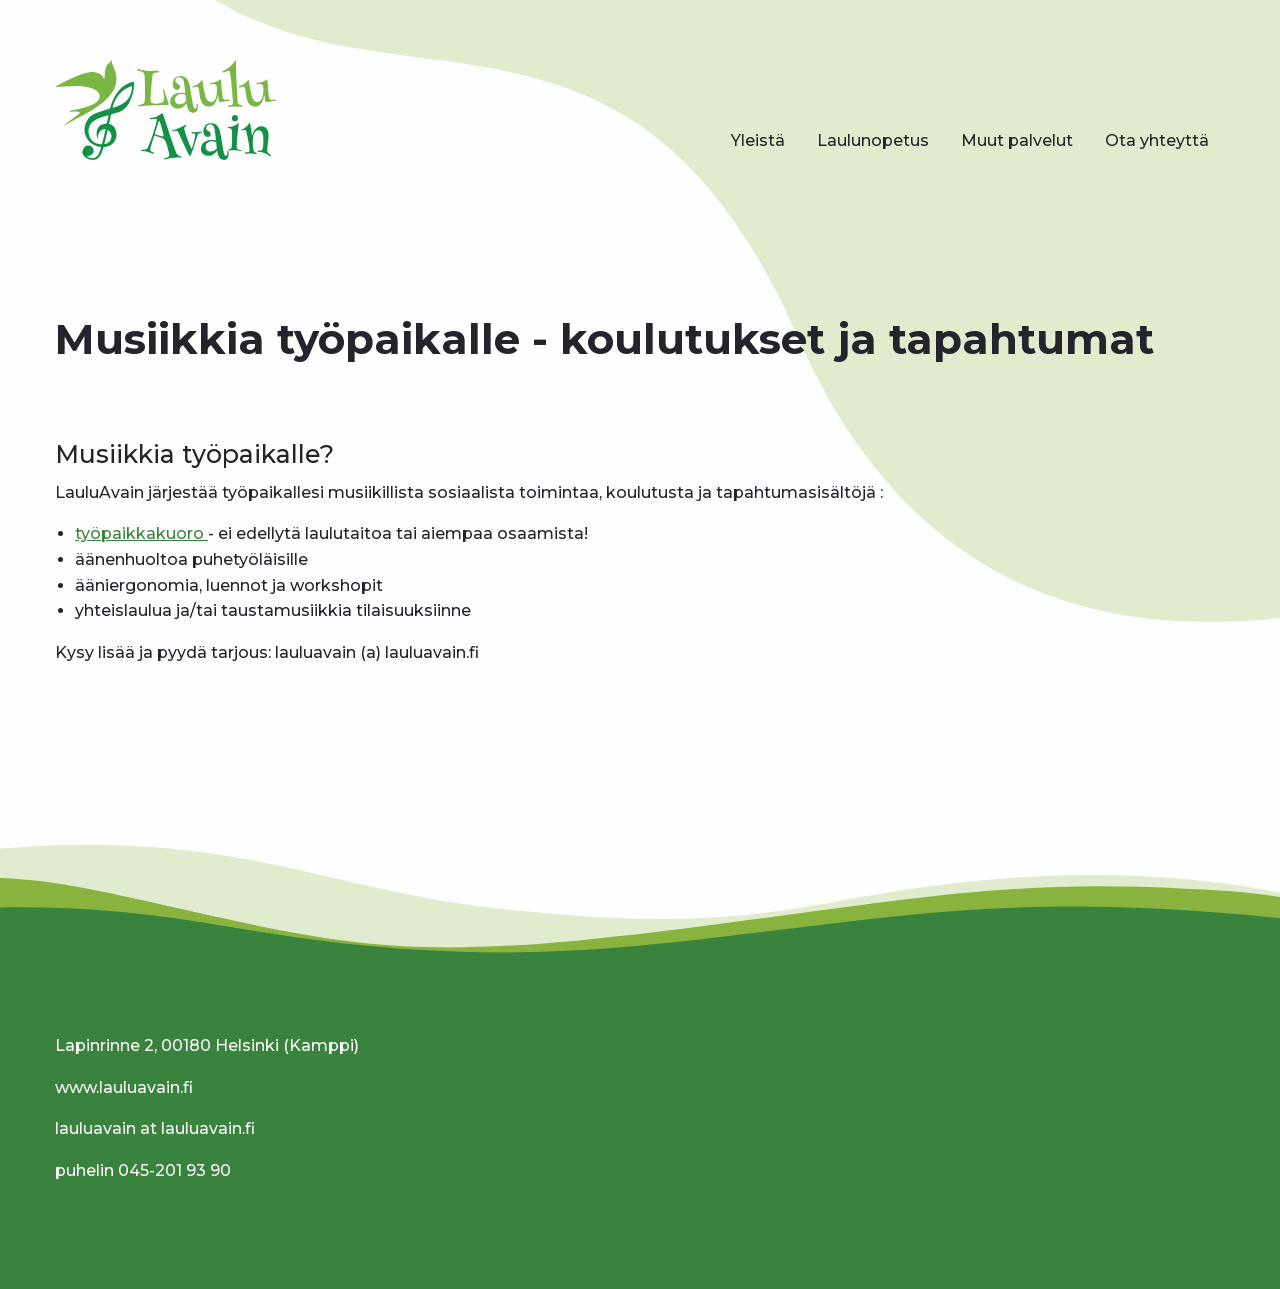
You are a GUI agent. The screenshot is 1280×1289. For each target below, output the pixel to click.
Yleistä (758, 140)
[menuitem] (758, 141)
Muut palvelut (1017, 140)
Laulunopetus (873, 140)
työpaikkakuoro (141, 533)
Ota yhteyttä (1157, 140)
